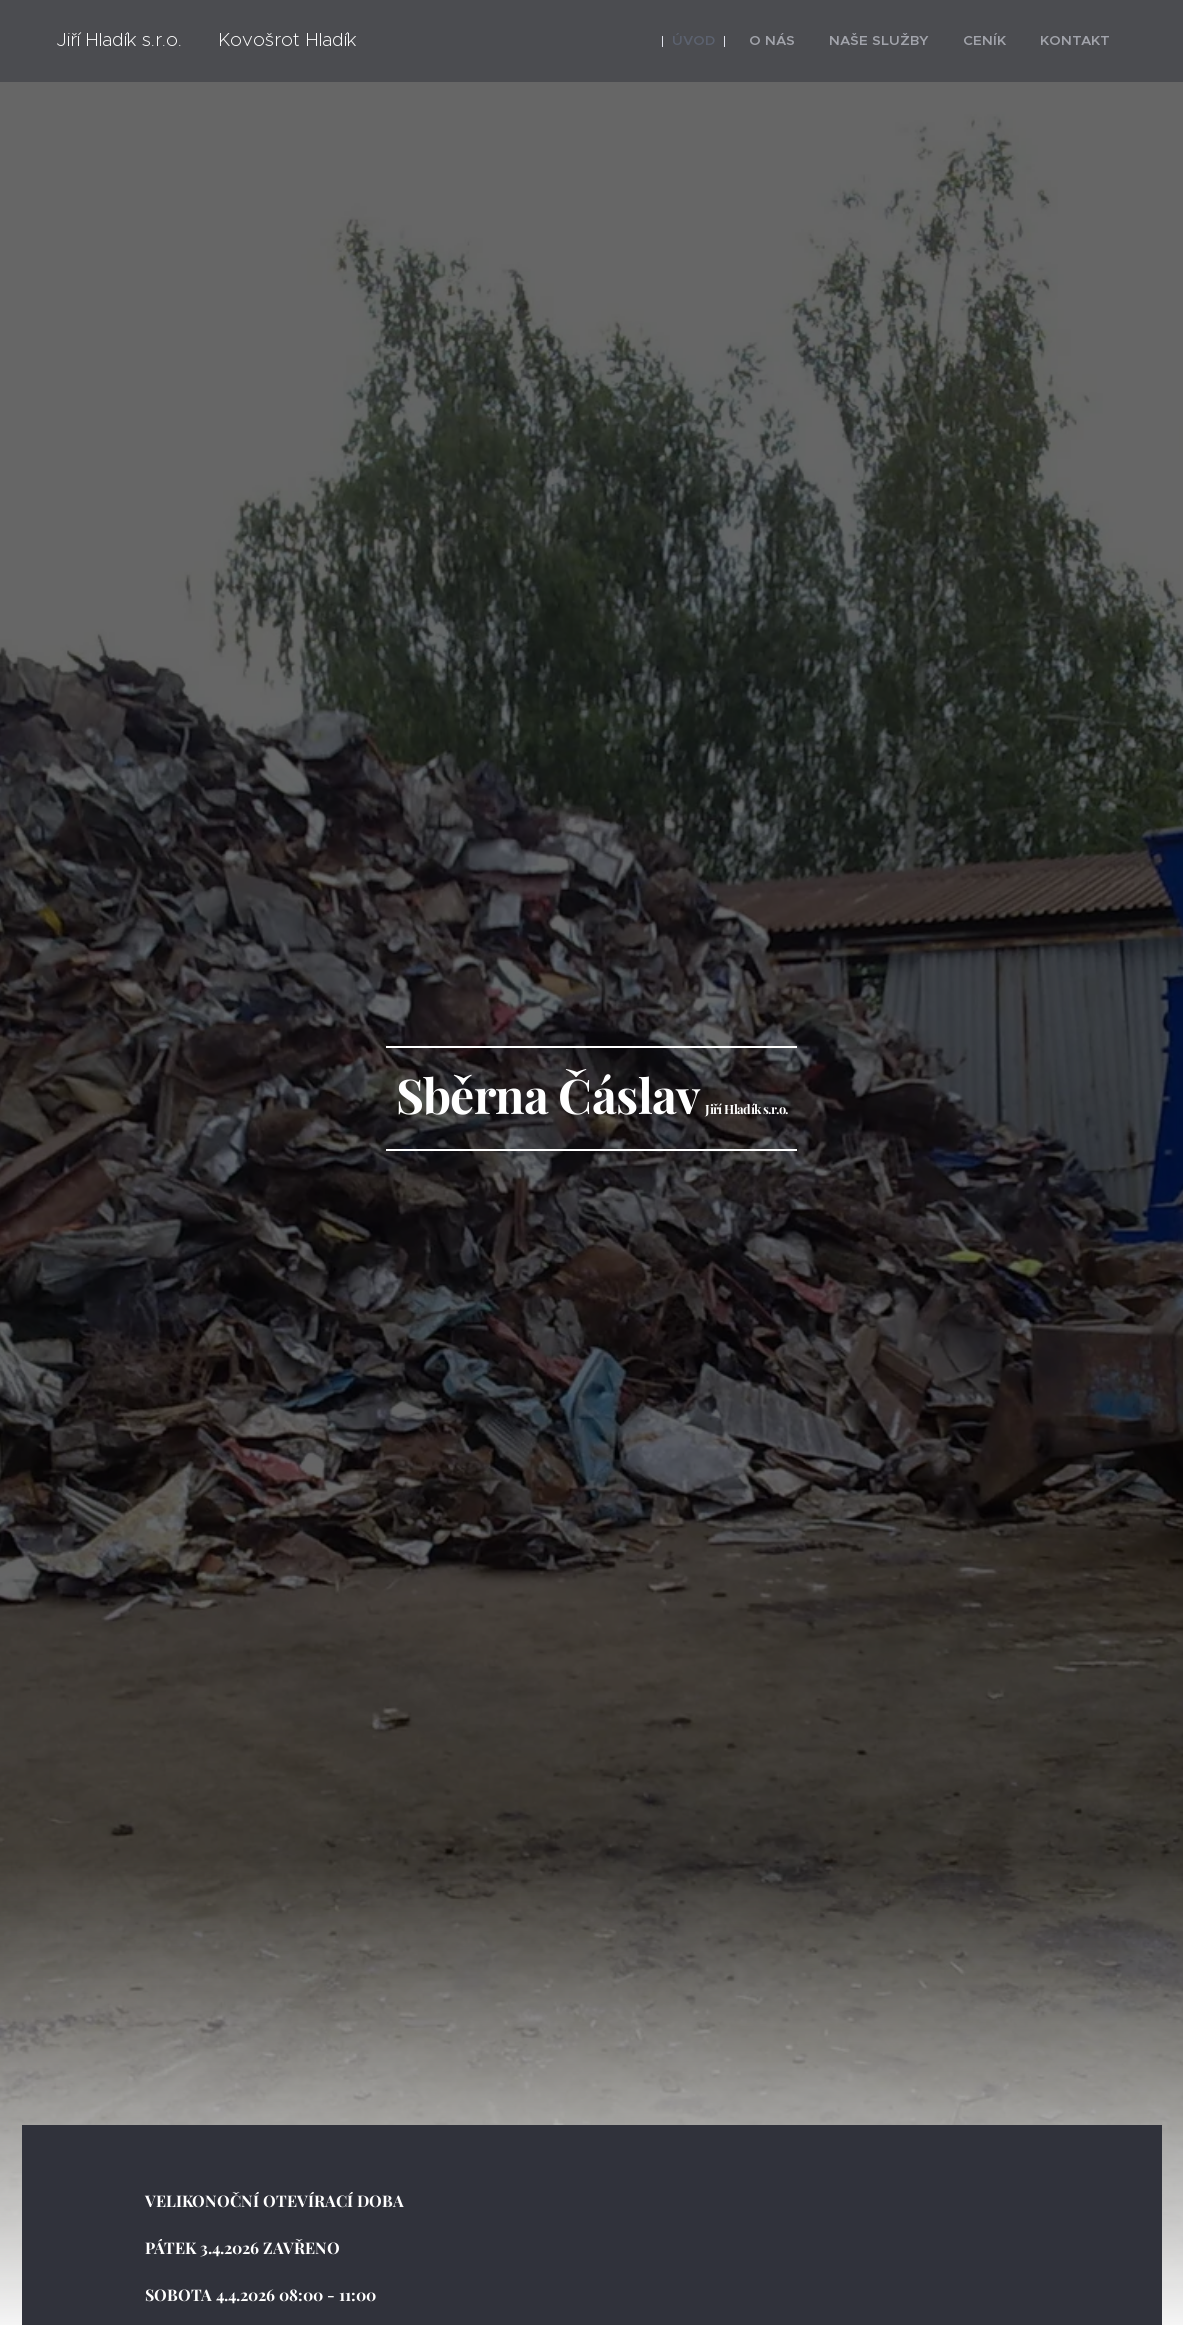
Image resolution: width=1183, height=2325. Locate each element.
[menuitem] (728, 41)
